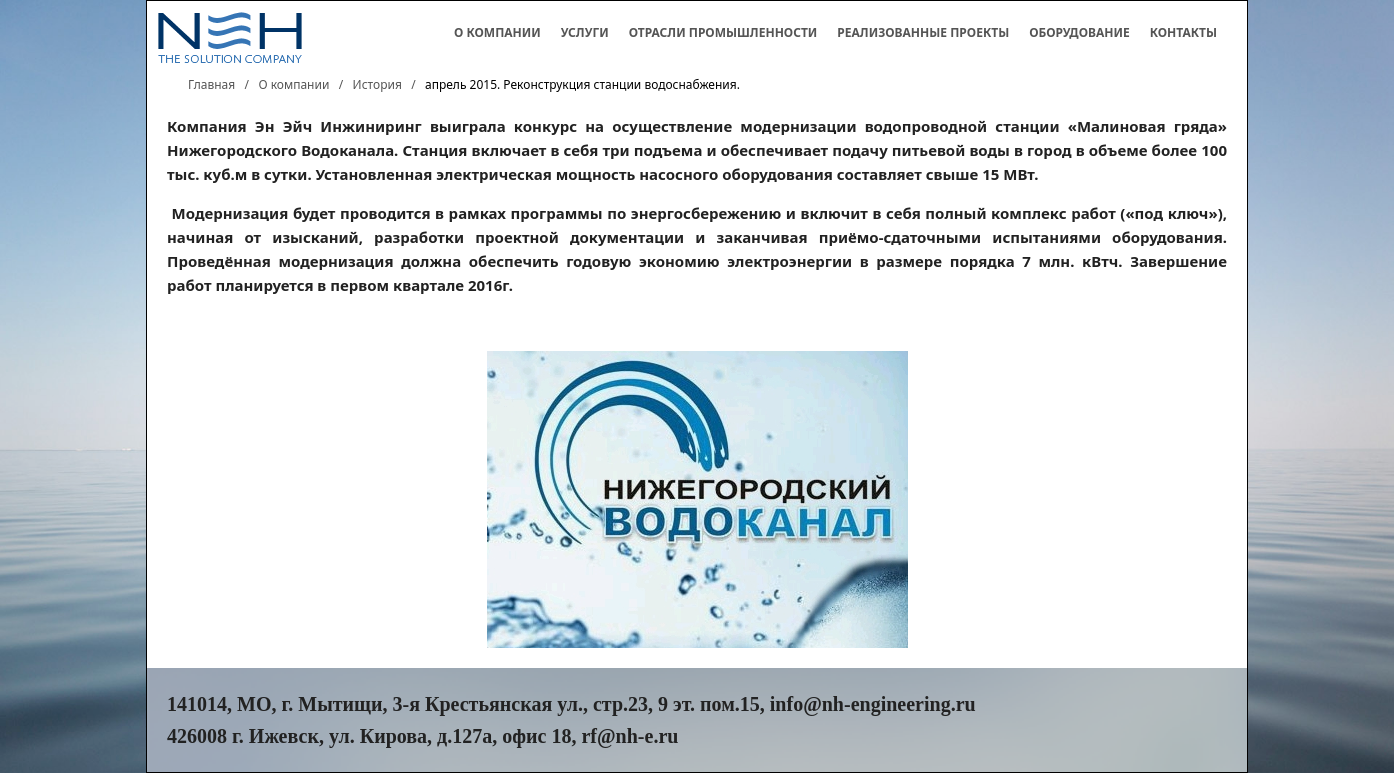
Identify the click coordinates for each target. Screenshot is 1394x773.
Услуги (585, 32)
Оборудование (1079, 32)
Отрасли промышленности (723, 32)
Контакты (1183, 32)
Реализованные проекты (923, 32)
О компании (497, 32)
